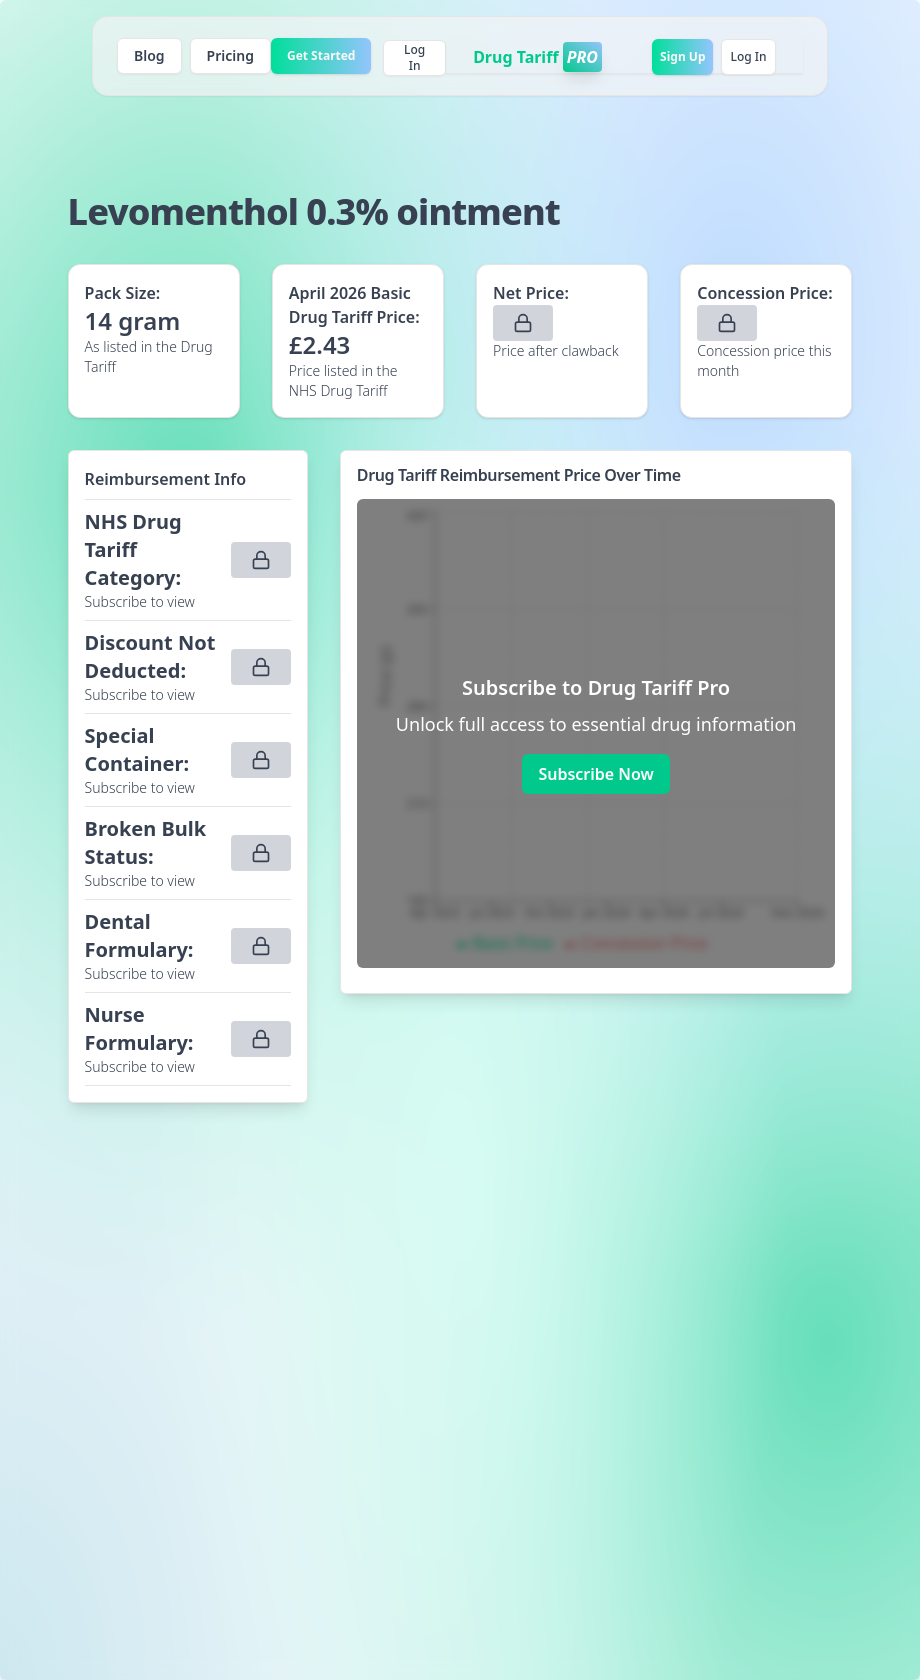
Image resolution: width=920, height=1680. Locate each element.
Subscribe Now (595, 774)
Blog (149, 55)
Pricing (230, 55)
